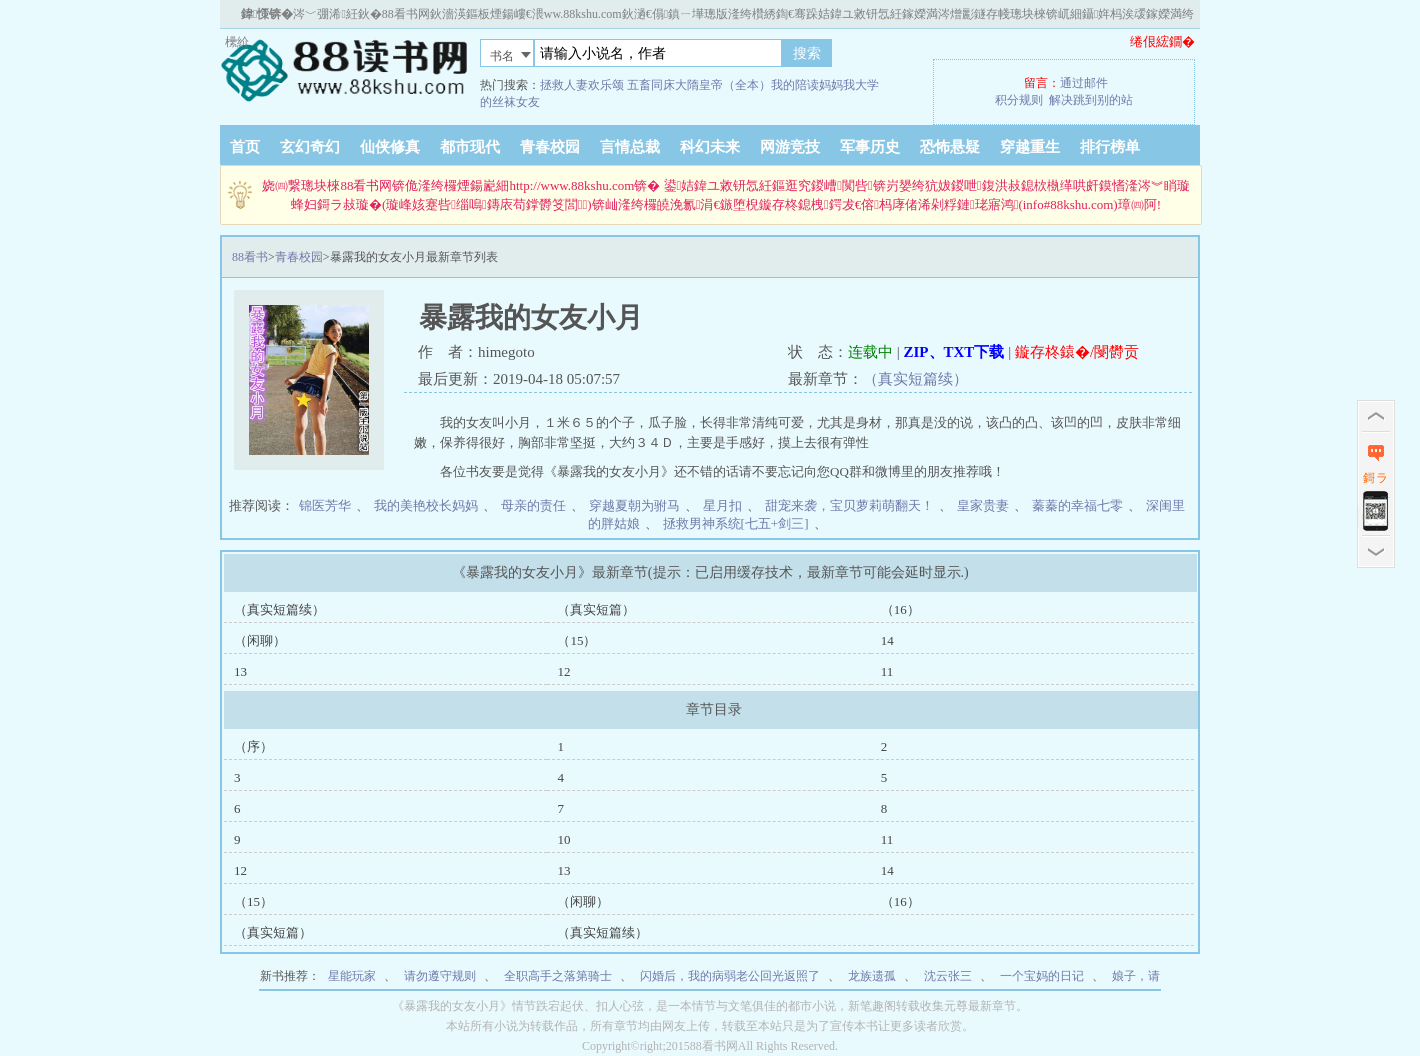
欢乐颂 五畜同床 (631, 85)
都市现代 (470, 147)
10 (563, 839)
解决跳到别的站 (1091, 100)
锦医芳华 (325, 505)
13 (240, 671)
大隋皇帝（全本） (723, 85)
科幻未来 (710, 147)
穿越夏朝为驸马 (634, 505)
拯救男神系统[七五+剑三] (736, 523)
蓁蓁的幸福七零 (1077, 505)
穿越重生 (1030, 147)
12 (563, 671)
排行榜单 (1110, 147)
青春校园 (550, 147)
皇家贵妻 (983, 505)
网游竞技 (790, 147)
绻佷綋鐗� (1162, 41)
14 (887, 640)
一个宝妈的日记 (1042, 976)
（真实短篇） (596, 609)
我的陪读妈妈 (807, 85)
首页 (245, 147)
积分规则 (1019, 100)
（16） (900, 609)
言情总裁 (630, 147)
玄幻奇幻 (310, 147)
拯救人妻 (564, 85)
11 (887, 671)
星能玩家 (352, 976)
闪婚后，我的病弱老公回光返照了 (730, 976)
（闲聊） (260, 640)
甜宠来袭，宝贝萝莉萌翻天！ (849, 505)
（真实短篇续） (915, 379)
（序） (253, 746)
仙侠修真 (390, 147)
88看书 (250, 257)
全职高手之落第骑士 (558, 976)
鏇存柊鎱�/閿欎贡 (1077, 352)
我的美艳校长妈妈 (426, 505)
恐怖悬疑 (950, 147)
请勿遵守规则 (440, 976)
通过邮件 (1084, 83)
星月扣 (722, 505)
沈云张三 (948, 976)
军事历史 (870, 147)
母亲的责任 (533, 505)
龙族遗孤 (872, 976)
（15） (576, 640)
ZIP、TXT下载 (954, 352)
